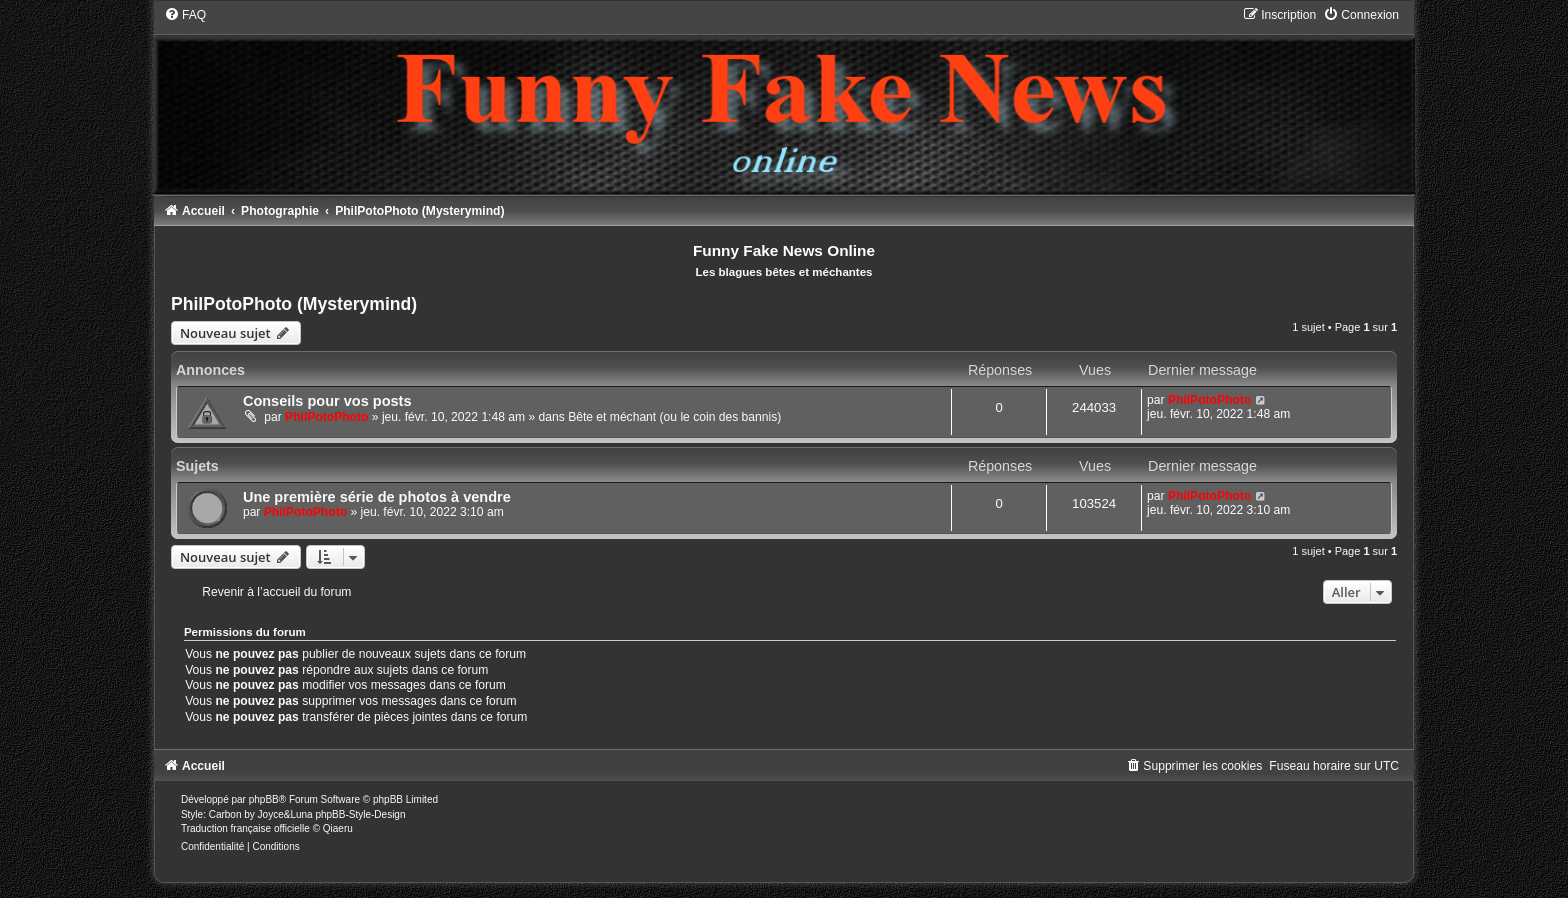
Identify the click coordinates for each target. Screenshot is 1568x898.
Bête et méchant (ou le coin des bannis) (674, 417)
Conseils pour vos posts (327, 401)
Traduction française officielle (245, 828)
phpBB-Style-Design (360, 814)
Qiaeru (338, 828)
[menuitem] (185, 15)
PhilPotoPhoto (326, 417)
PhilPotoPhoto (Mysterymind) (294, 304)
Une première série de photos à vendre (377, 497)
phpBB (264, 799)
